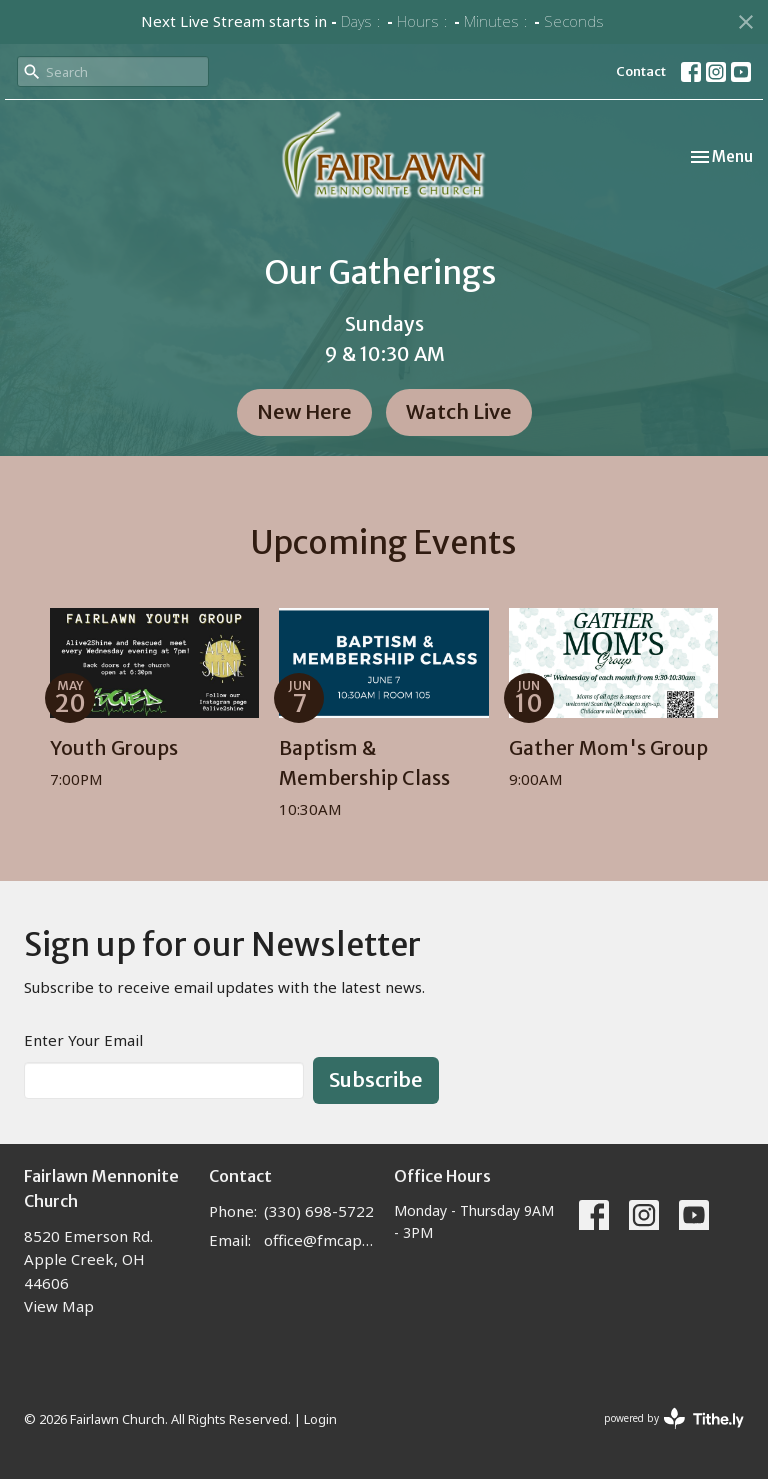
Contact (641, 71)
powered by (674, 1418)
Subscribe (376, 1079)
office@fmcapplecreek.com (319, 1240)
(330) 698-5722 (319, 1211)
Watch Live (459, 411)
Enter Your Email (83, 1040)
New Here (304, 411)
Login (320, 1419)
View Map (59, 1306)
